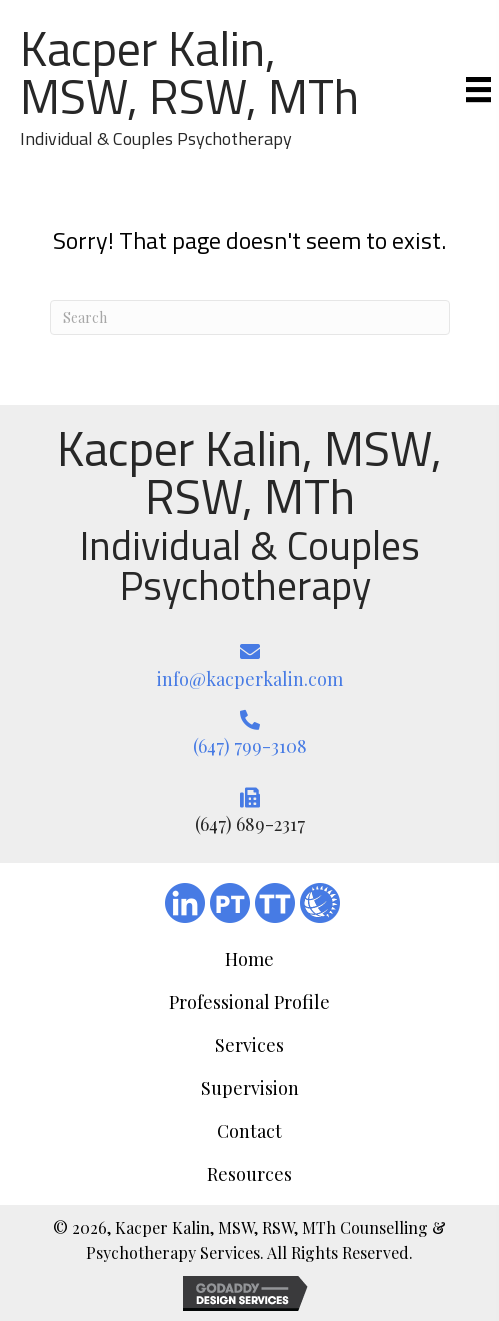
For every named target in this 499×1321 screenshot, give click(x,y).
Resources (249, 1174)
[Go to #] (320, 903)
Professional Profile (249, 1002)
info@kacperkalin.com (250, 679)
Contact (249, 1131)
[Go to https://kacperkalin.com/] (199, 88)
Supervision (250, 1088)
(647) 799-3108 (250, 746)
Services (249, 1045)
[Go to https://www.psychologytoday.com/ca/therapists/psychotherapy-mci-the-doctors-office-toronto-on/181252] (230, 903)
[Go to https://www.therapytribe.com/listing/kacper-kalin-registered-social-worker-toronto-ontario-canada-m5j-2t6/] (275, 903)
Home (249, 959)
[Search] (250, 317)
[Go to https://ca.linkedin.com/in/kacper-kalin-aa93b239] (185, 903)
